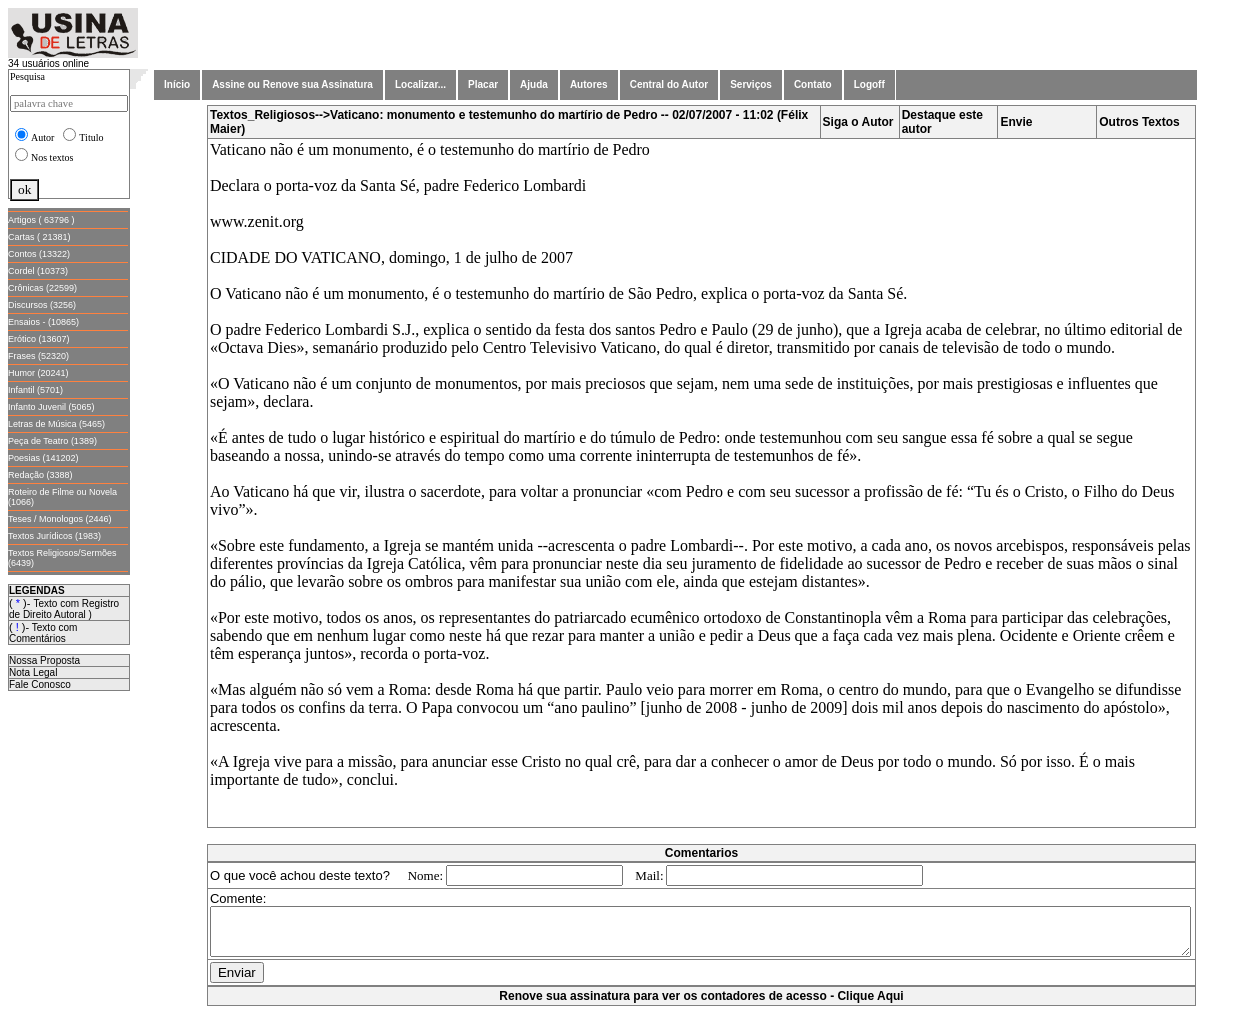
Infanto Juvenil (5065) (51, 407)
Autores (589, 84)
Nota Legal (33, 672)
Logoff (869, 84)
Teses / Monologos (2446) (60, 519)
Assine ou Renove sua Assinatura (292, 84)
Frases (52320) (38, 356)
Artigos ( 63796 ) (41, 220)
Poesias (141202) (43, 458)
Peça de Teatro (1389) (52, 441)
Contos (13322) (39, 254)
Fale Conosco (40, 684)
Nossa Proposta (44, 660)
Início (177, 84)
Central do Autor (669, 84)
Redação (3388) (40, 475)
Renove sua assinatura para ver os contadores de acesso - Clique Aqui (705, 1005)
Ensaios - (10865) (43, 322)
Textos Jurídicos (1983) (54, 536)
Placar (483, 84)
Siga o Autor (862, 122)
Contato (813, 84)
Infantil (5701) (35, 390)
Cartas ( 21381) (39, 237)
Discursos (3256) (42, 305)
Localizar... (420, 84)
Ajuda (534, 84)
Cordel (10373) (38, 271)
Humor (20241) (38, 373)
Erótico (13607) (39, 339)
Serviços (751, 84)
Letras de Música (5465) (56, 424)
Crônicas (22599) (42, 288)
